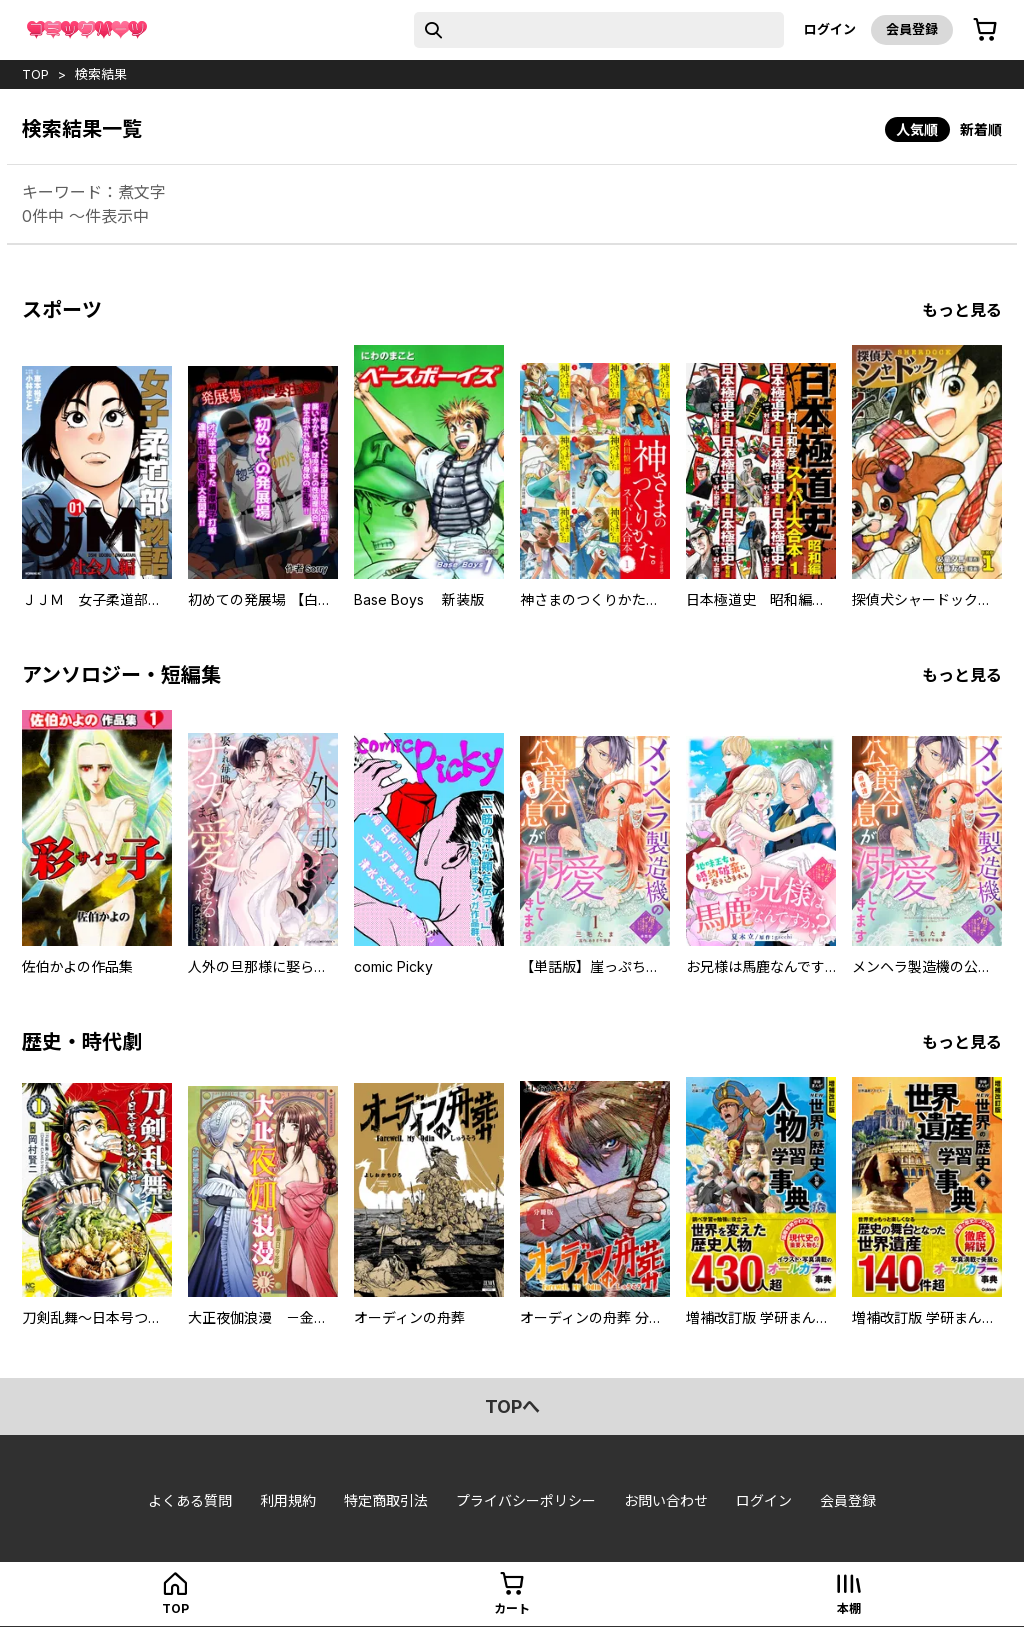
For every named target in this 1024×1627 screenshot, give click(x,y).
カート (512, 1608)
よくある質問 (190, 1500)
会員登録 (912, 29)
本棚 (849, 1608)
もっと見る (962, 310)
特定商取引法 (386, 1500)
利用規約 (288, 1500)
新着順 (981, 129)
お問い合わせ (666, 1500)
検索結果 (101, 74)
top (35, 74)
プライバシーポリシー (526, 1500)
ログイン (830, 29)
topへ (512, 1406)
